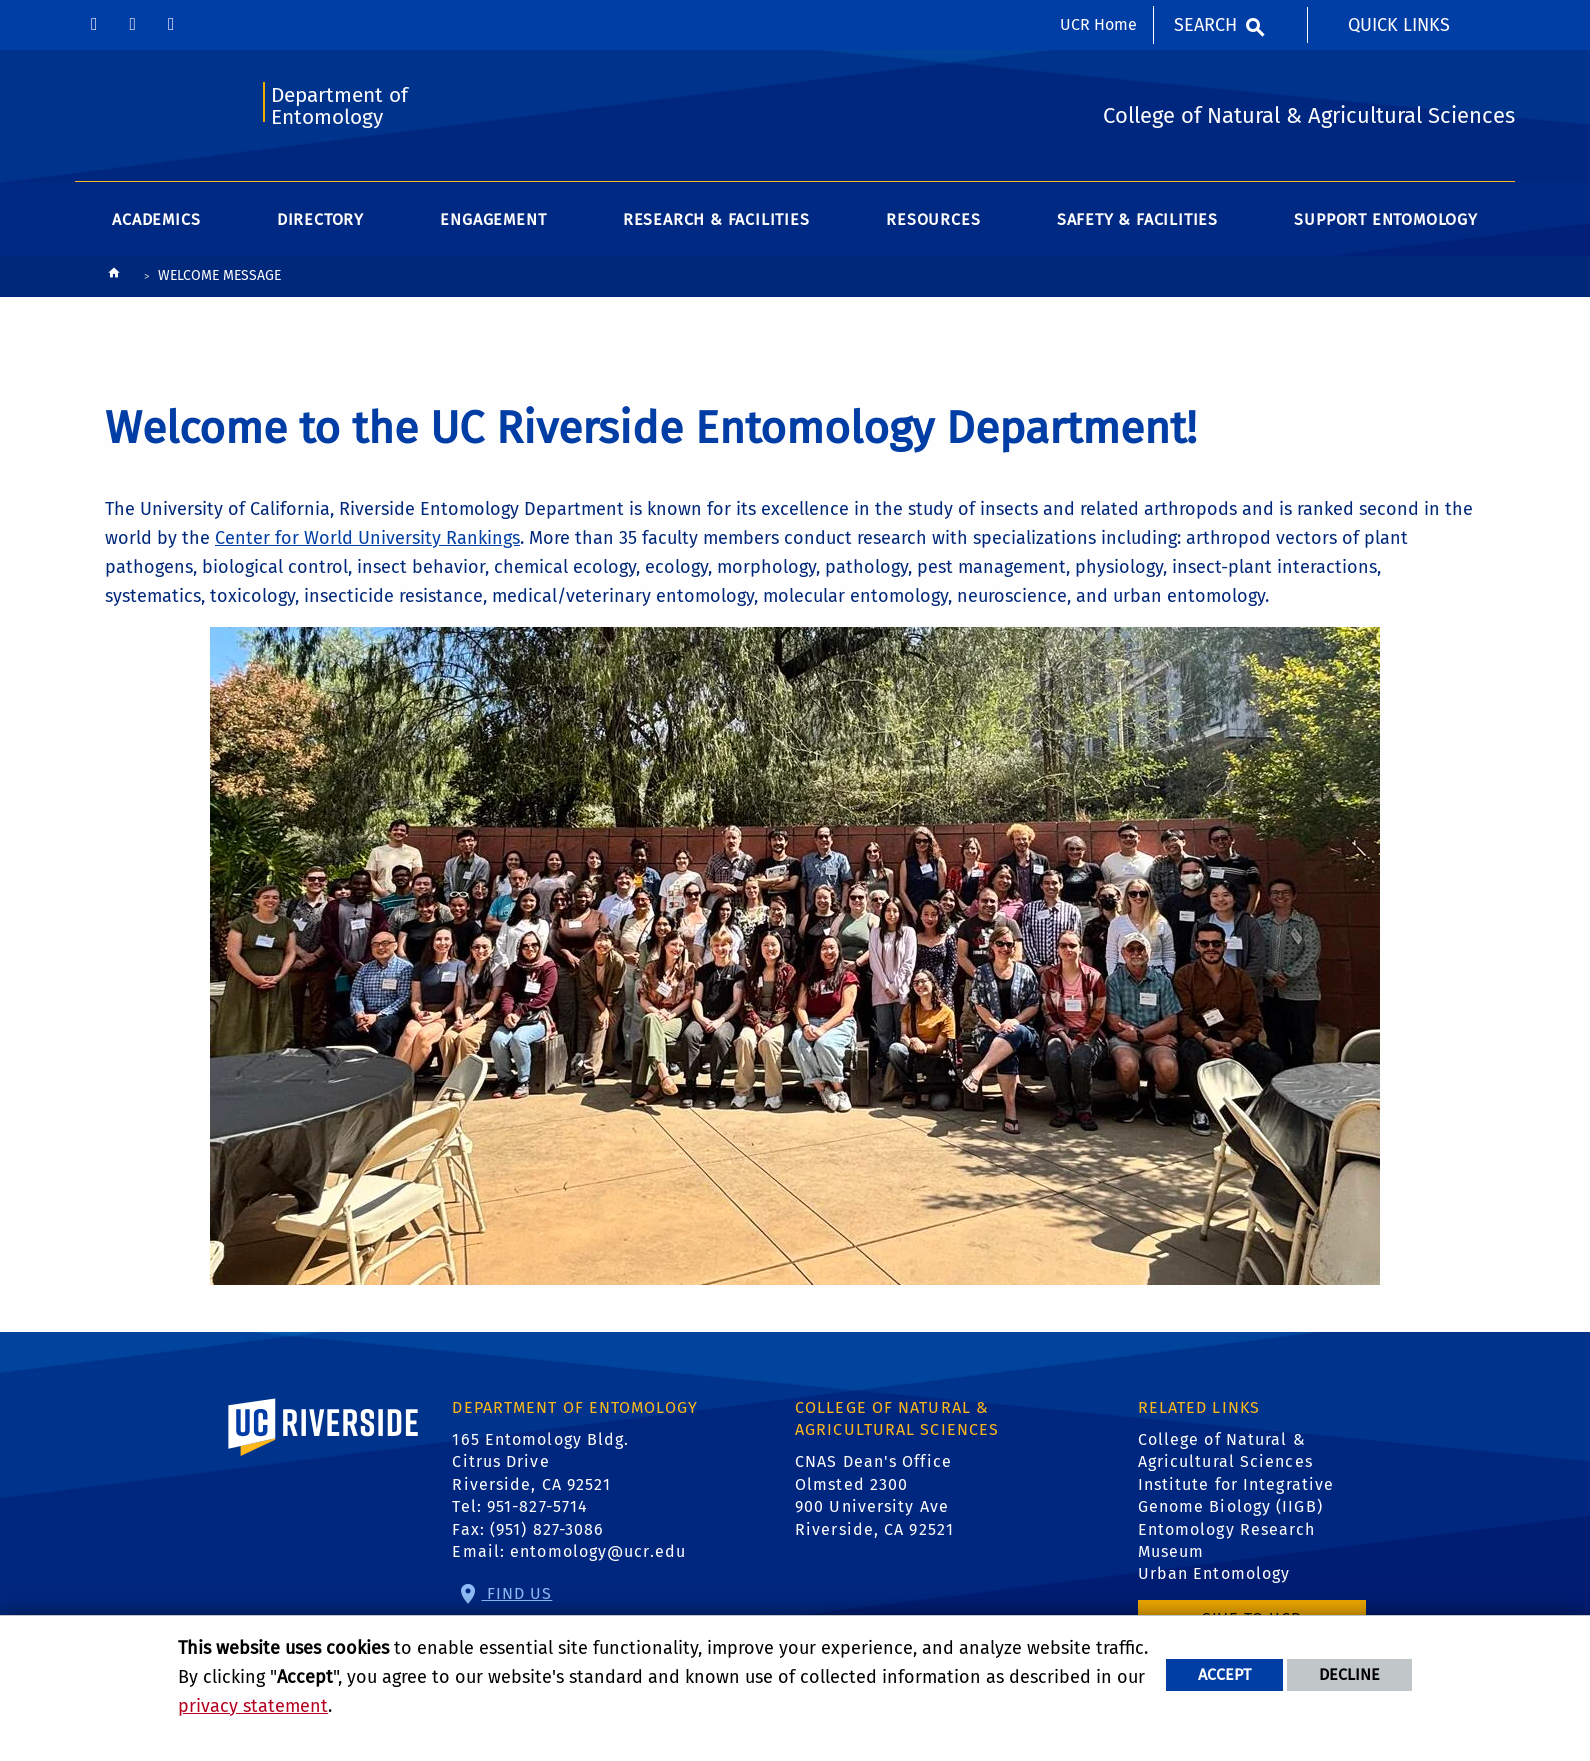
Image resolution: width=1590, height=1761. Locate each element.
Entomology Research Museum (1227, 1540)
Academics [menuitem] (156, 219)
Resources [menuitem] (933, 219)
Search (1205, 25)
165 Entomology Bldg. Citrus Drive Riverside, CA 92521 (540, 1462)
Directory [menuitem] (320, 219)
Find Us (517, 1593)
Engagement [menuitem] (493, 219)
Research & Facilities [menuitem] (716, 219)
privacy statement (253, 1706)
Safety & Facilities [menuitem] (1137, 219)
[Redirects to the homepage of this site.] (114, 277)
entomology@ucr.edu (598, 1551)
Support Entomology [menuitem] (1385, 219)
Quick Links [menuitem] (1399, 25)
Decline (1349, 1674)
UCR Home (1098, 24)
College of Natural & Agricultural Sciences (1225, 1450)
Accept (1224, 1674)
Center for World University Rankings (367, 538)
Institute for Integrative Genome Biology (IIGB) (1236, 1495)
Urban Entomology (1214, 1573)
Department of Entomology (339, 106)
